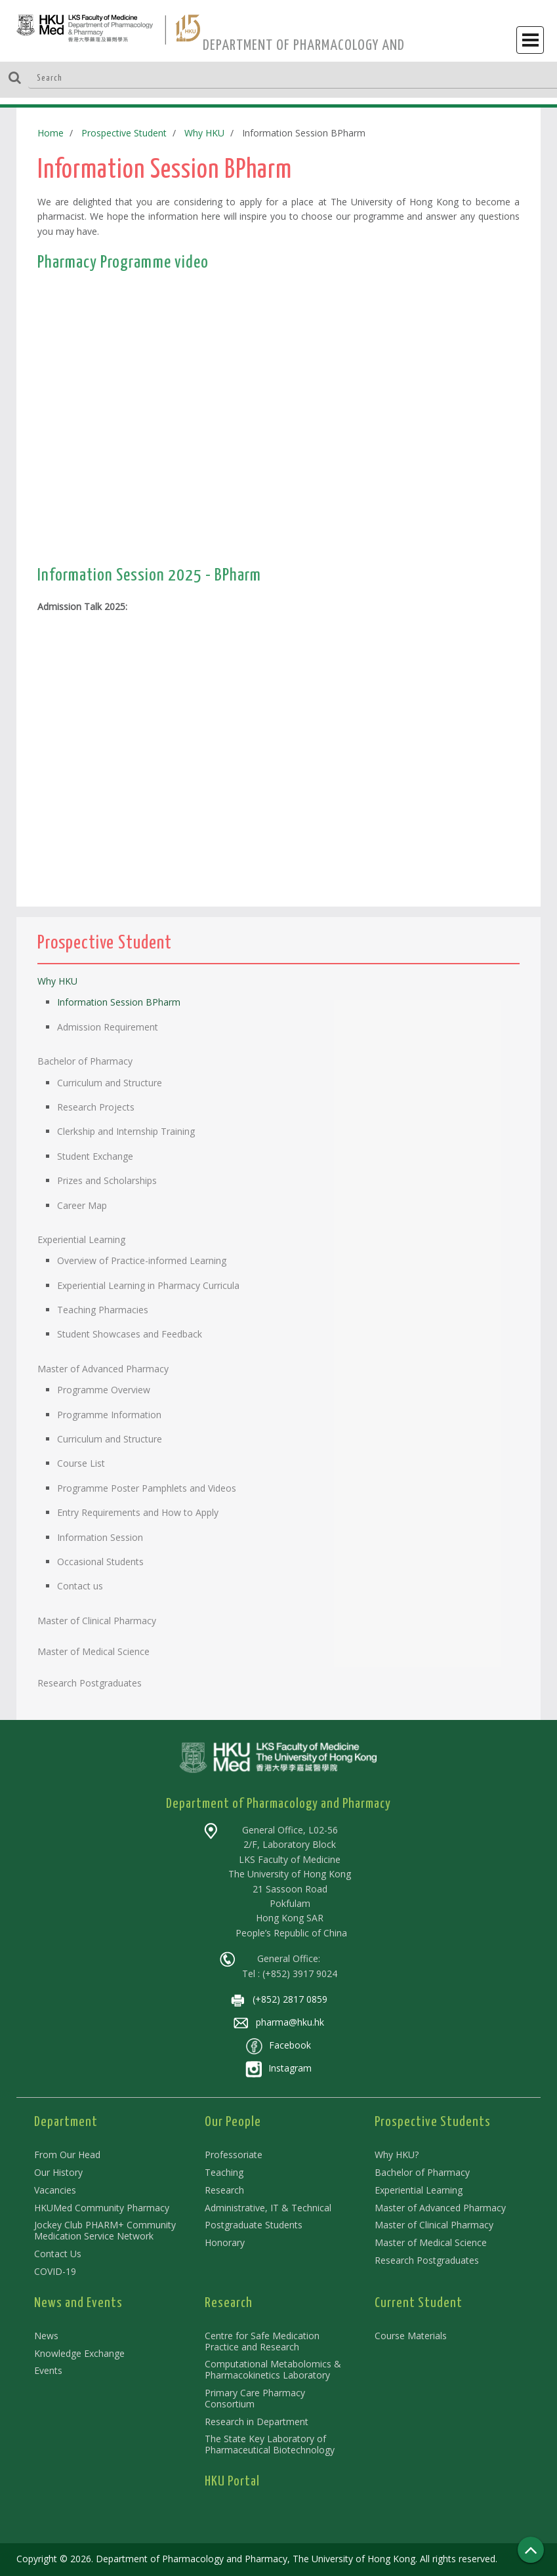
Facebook (278, 2045)
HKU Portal (232, 2481)
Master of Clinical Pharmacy (434, 2224)
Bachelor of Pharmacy (422, 2172)
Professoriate (233, 2154)
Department (66, 2122)
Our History (58, 2172)
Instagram (278, 2068)
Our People (233, 2122)
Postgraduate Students (253, 2224)
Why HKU (204, 133)
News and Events (78, 2303)
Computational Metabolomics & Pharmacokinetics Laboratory (273, 2369)
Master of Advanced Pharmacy (440, 2207)
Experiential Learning (419, 2190)
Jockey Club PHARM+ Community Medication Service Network (105, 2230)
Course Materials (411, 2335)
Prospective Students (433, 2122)
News (46, 2335)
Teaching (224, 2172)
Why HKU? (397, 2154)
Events (48, 2370)
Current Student (419, 2303)
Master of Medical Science (431, 2242)
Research (224, 2190)
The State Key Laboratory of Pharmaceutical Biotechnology (270, 2444)
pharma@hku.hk (278, 2022)
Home (50, 133)
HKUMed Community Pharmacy (101, 2207)
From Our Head (67, 2154)
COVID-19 (55, 2271)
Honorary (225, 2242)
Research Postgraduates (427, 2260)
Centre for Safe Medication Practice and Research (262, 2341)
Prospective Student (124, 133)
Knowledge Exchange (79, 2353)
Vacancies (55, 2190)
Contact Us (57, 2253)
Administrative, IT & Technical (268, 2207)
